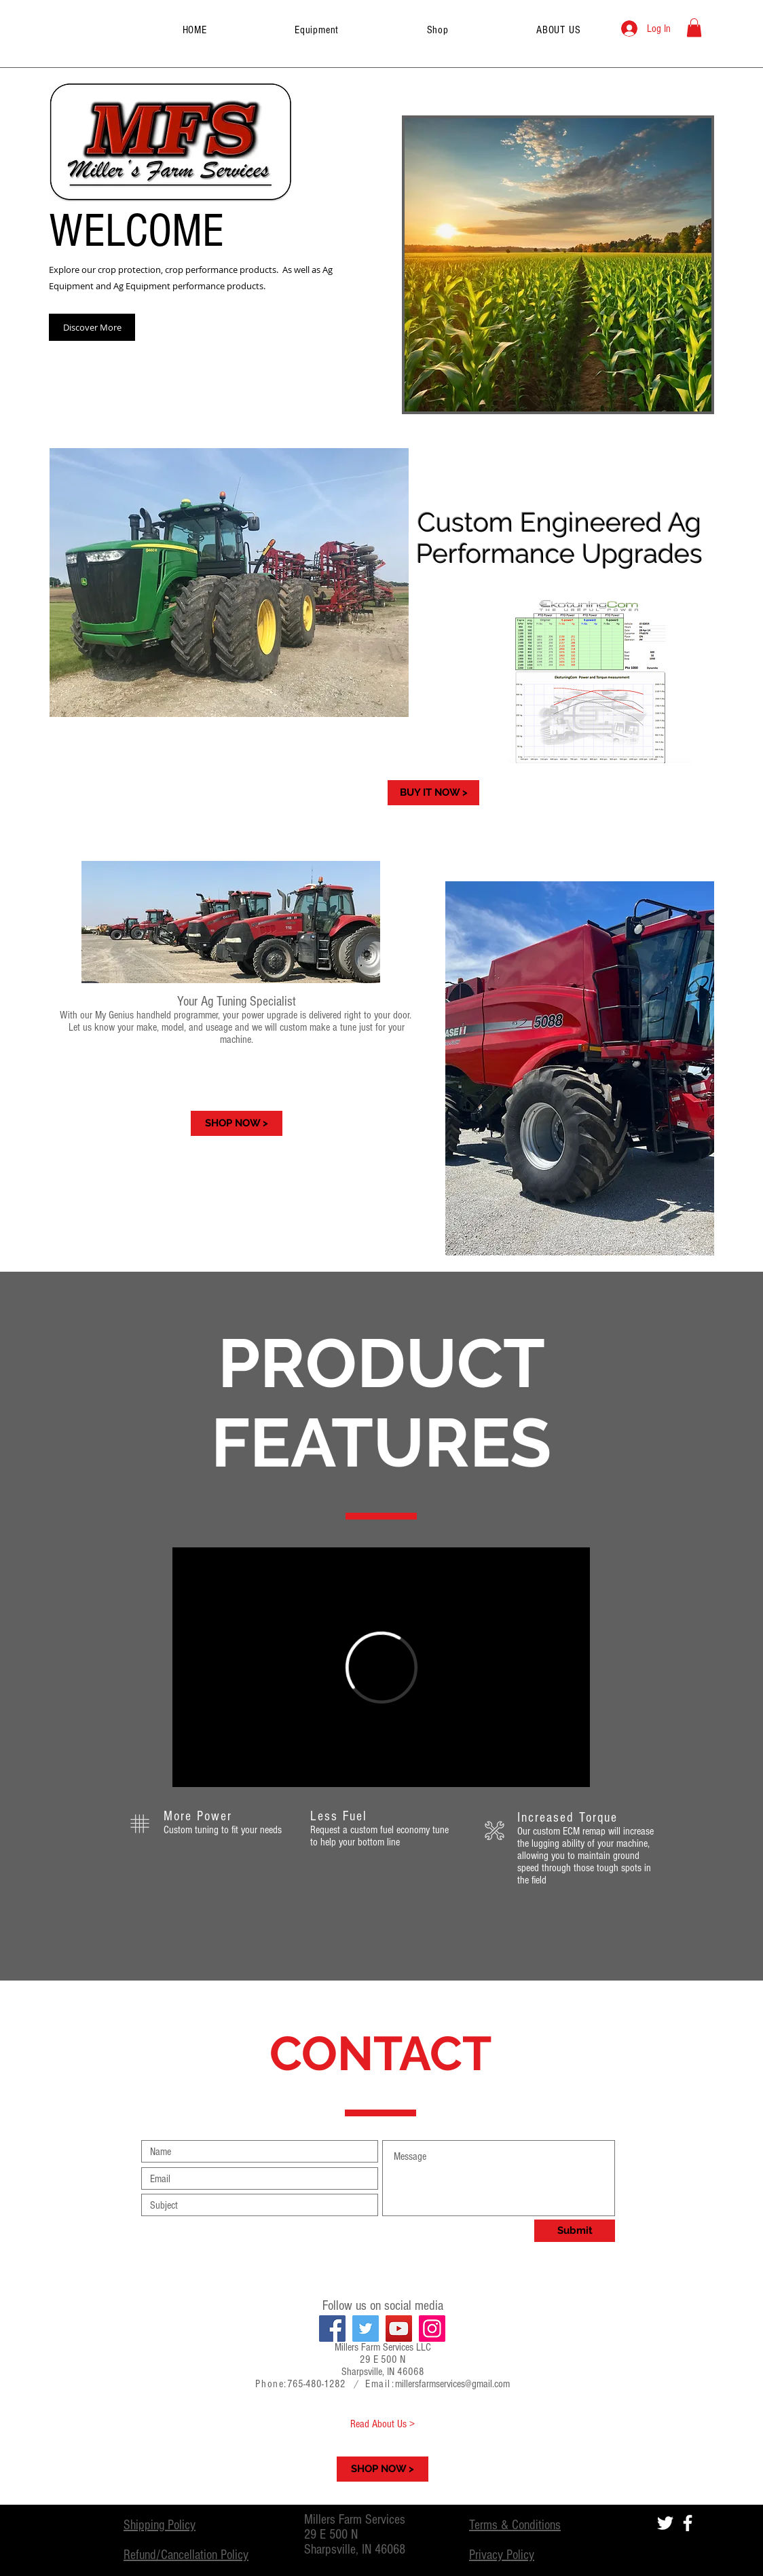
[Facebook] (332, 2328)
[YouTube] (399, 2328)
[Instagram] (432, 2328)
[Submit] (574, 2231)
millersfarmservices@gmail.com (452, 2384)
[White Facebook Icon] (688, 2523)
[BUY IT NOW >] (433, 792)
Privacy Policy (501, 2554)
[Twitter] (365, 2328)
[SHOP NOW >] (236, 1123)
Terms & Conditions (515, 2525)
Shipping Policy (160, 2525)
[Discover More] (92, 327)
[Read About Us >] (382, 2423)
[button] (694, 27)
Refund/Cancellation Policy (186, 2554)
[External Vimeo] (381, 1667)
